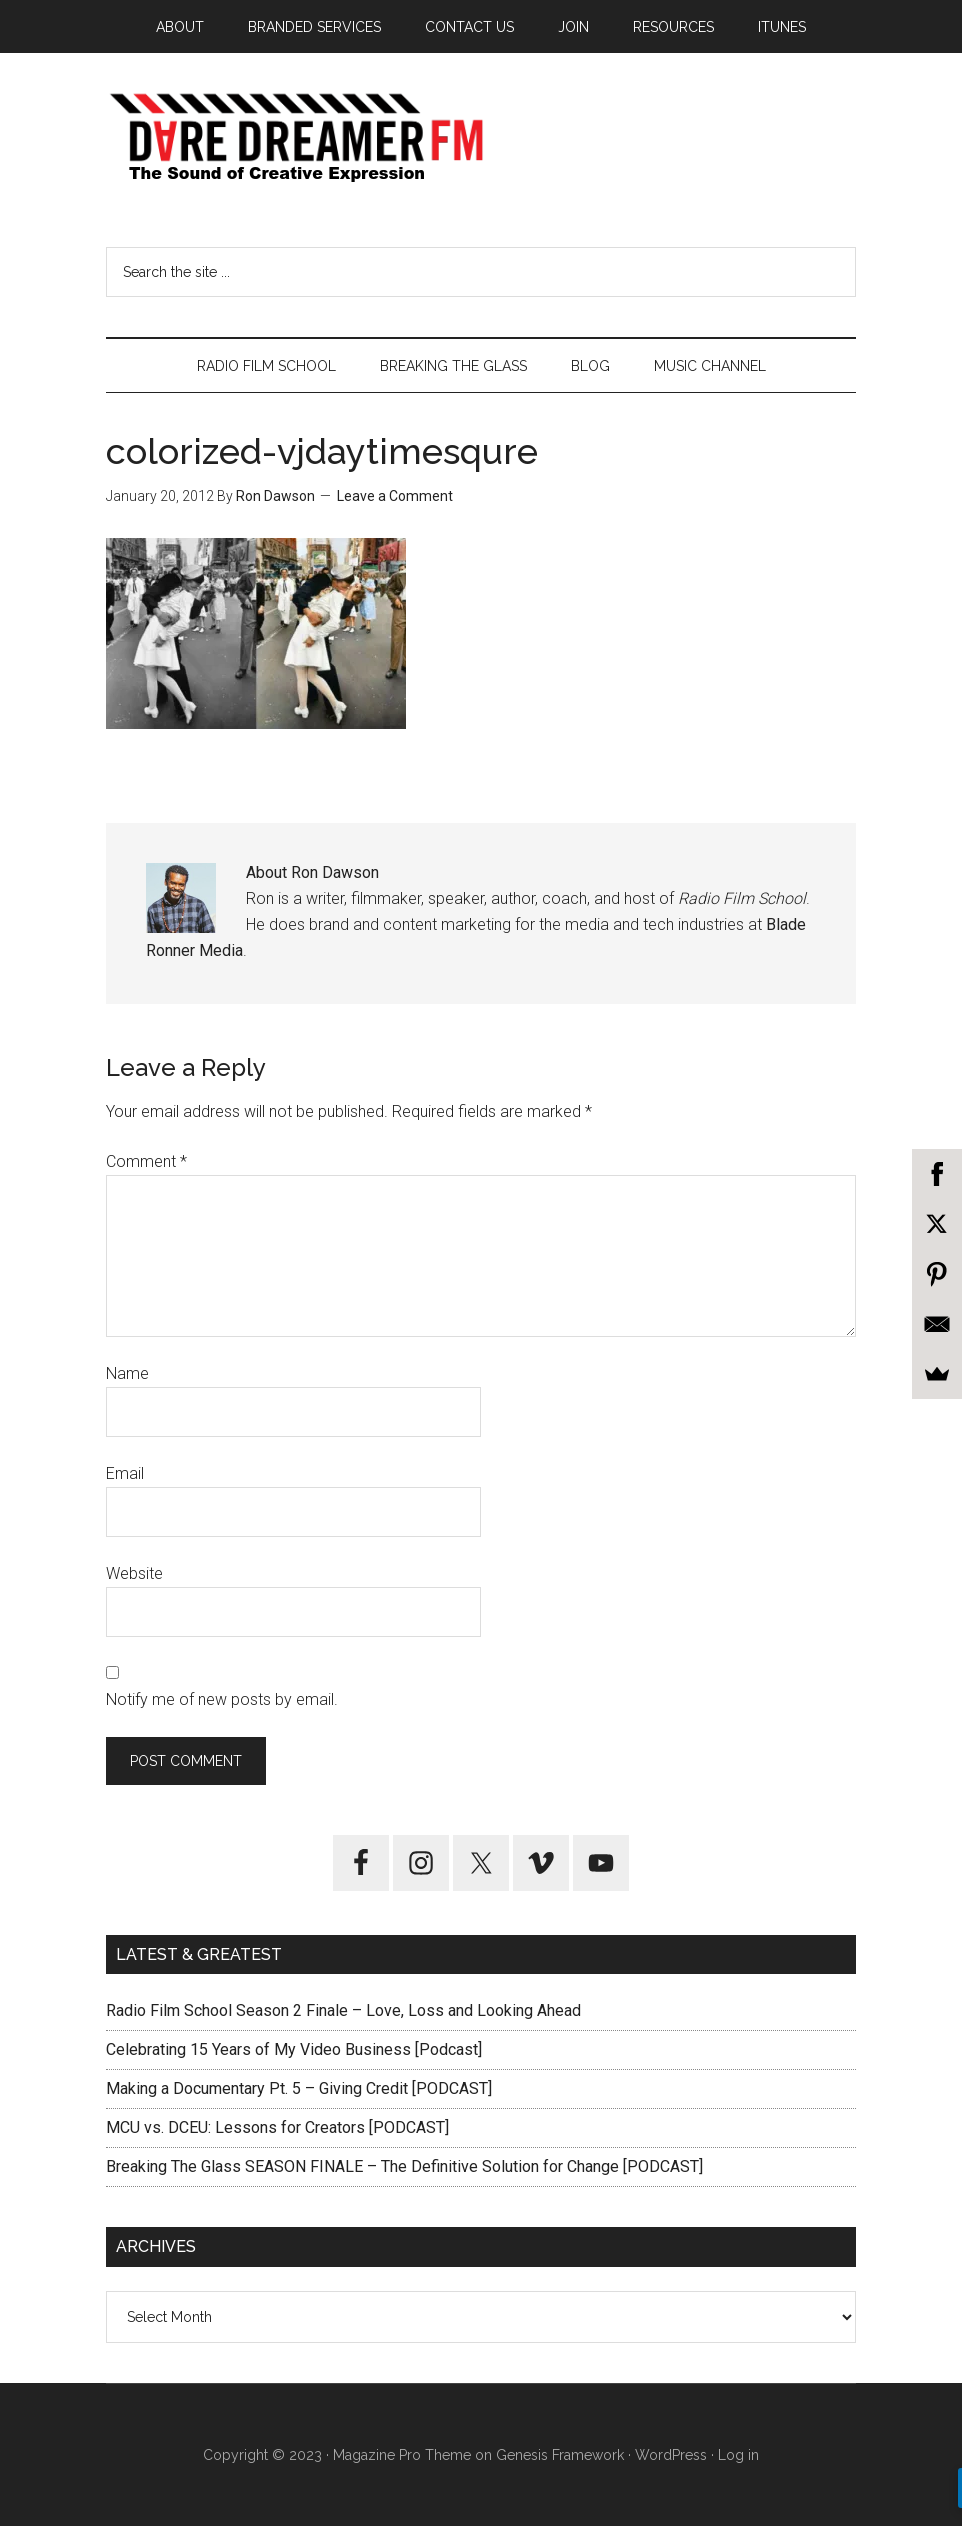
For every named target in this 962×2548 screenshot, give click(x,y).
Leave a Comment (395, 518)
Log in (738, 2476)
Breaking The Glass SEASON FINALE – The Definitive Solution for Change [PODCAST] (404, 2188)
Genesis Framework (560, 2476)
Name (127, 1395)
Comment (146, 1183)
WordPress (671, 2476)
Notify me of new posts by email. (222, 1721)
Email (125, 1495)
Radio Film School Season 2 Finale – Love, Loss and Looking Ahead (343, 2032)
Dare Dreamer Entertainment (481, 149)
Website (134, 1595)
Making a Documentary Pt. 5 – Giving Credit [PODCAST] (299, 2110)
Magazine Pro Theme (402, 2476)
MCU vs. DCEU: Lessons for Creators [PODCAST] (277, 2149)
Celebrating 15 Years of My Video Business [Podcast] (294, 2071)
